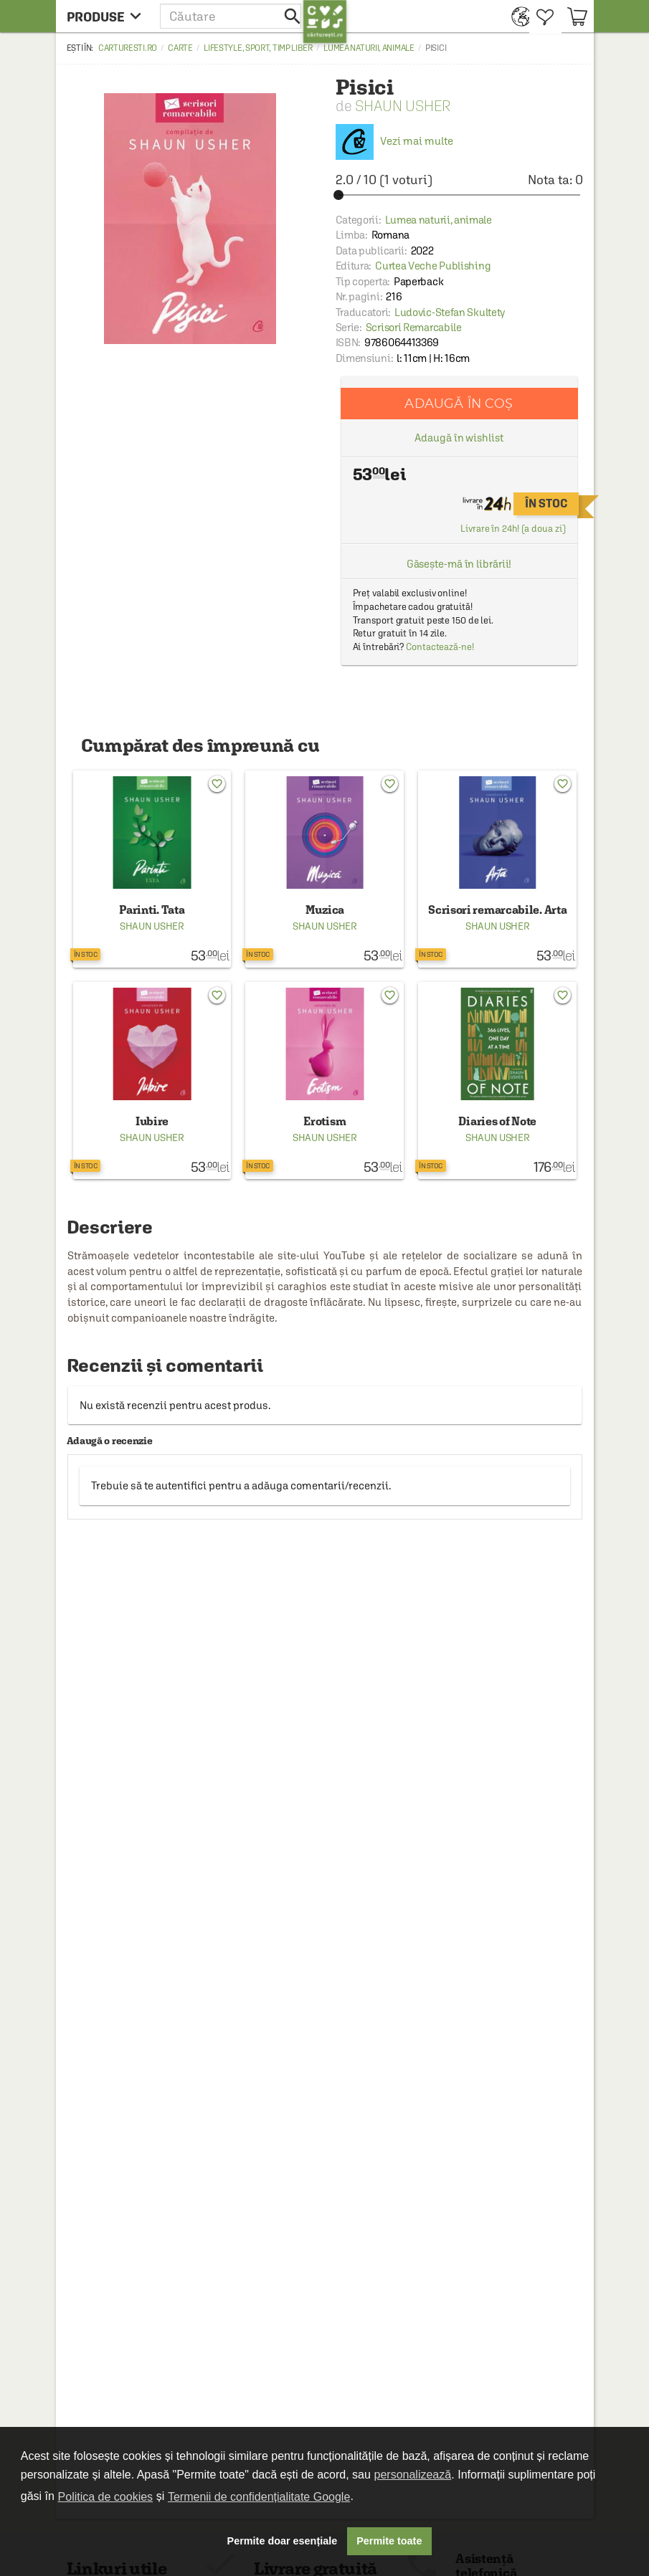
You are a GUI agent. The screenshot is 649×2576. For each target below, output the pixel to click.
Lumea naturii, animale (368, 48)
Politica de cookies (105, 2497)
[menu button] (108, 16)
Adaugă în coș (458, 403)
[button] (231, 16)
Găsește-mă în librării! (459, 564)
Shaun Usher (402, 105)
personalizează (413, 2474)
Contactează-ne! (440, 646)
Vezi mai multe (394, 141)
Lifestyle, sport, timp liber (258, 48)
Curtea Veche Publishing (433, 265)
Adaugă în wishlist (458, 437)
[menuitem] (517, 16)
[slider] (459, 195)
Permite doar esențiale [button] (282, 2541)
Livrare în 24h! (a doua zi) (512, 528)
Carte (180, 48)
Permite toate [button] (389, 2541)
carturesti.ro (127, 48)
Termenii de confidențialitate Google (259, 2497)
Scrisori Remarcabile (414, 327)
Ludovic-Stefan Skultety (449, 312)
